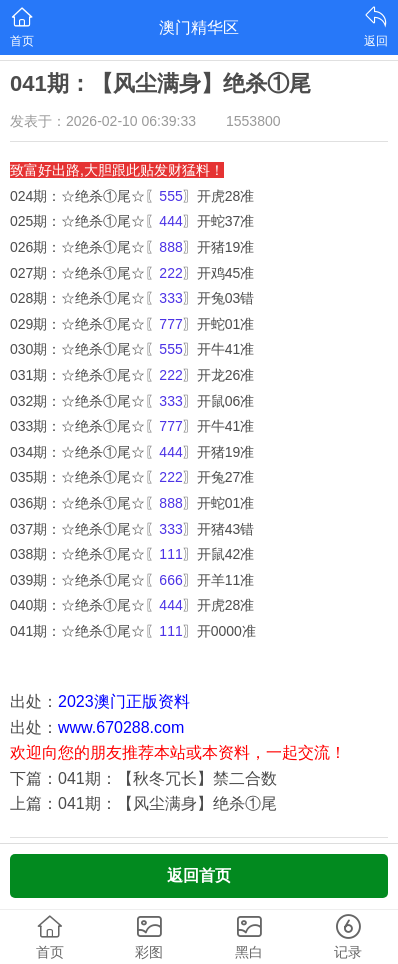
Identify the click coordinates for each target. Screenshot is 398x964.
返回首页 (199, 875)
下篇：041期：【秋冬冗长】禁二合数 (143, 778)
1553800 (253, 121)
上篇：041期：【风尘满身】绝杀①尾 (143, 803)
